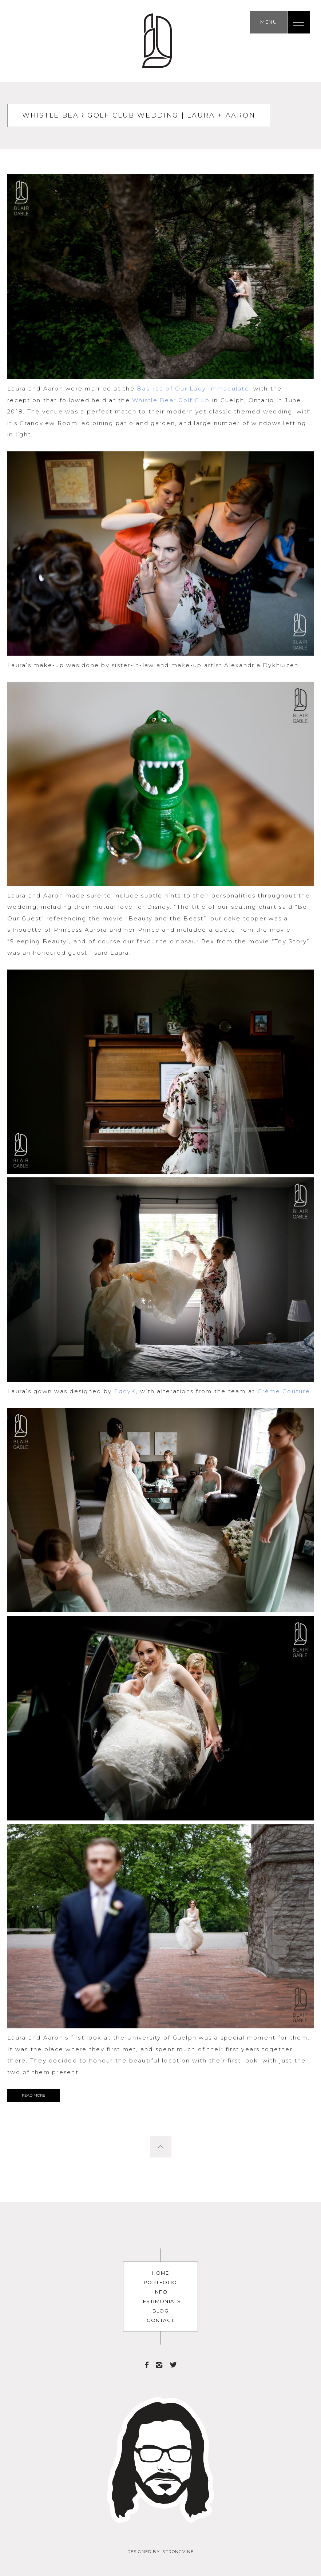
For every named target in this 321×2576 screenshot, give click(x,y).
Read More (33, 2095)
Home (160, 2273)
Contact (160, 2320)
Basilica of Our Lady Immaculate (193, 388)
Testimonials (160, 2301)
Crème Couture (284, 1391)
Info (161, 2292)
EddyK (125, 1391)
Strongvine (178, 2551)
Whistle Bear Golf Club (171, 400)
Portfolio (160, 2282)
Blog (160, 2311)
